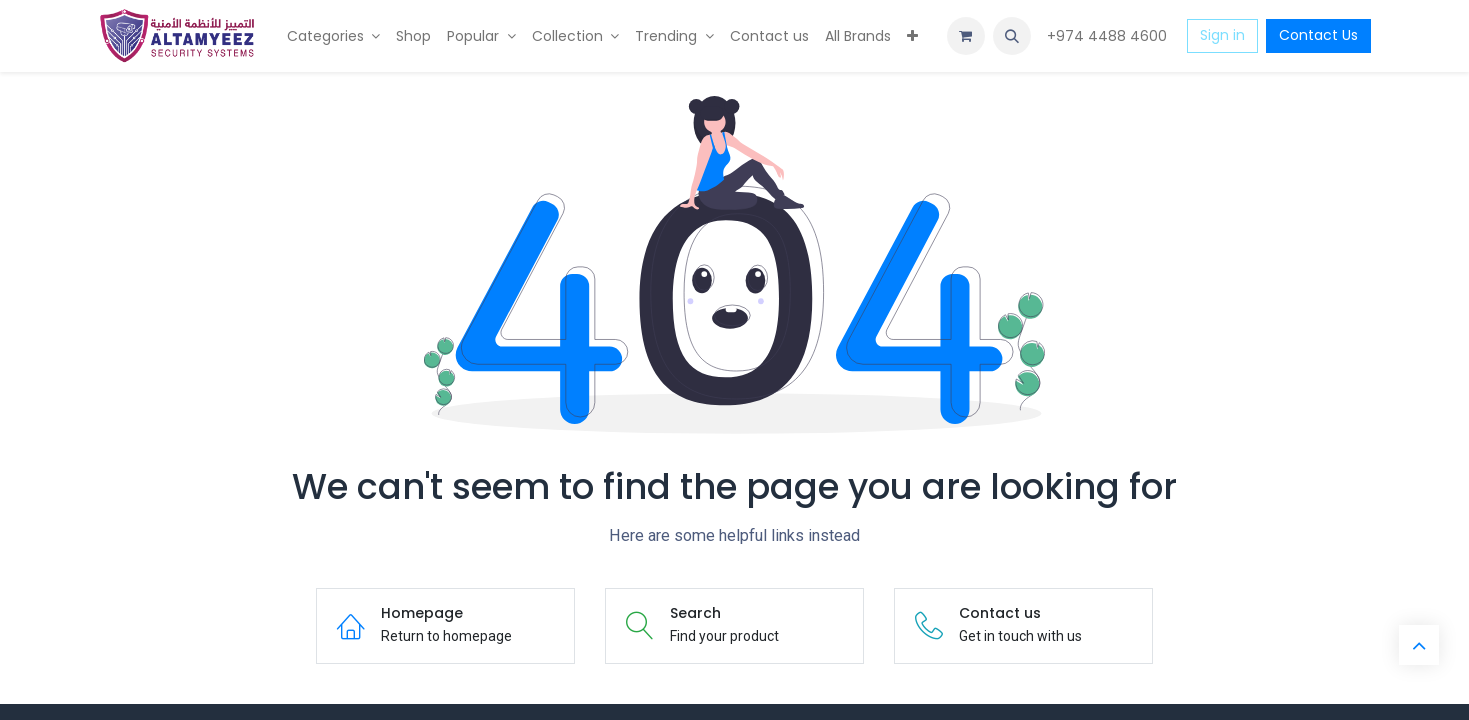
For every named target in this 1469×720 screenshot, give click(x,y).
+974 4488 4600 (1109, 36)
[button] (1012, 36)
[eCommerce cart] (966, 36)
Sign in (1222, 35)
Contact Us (1318, 35)
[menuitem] (334, 36)
